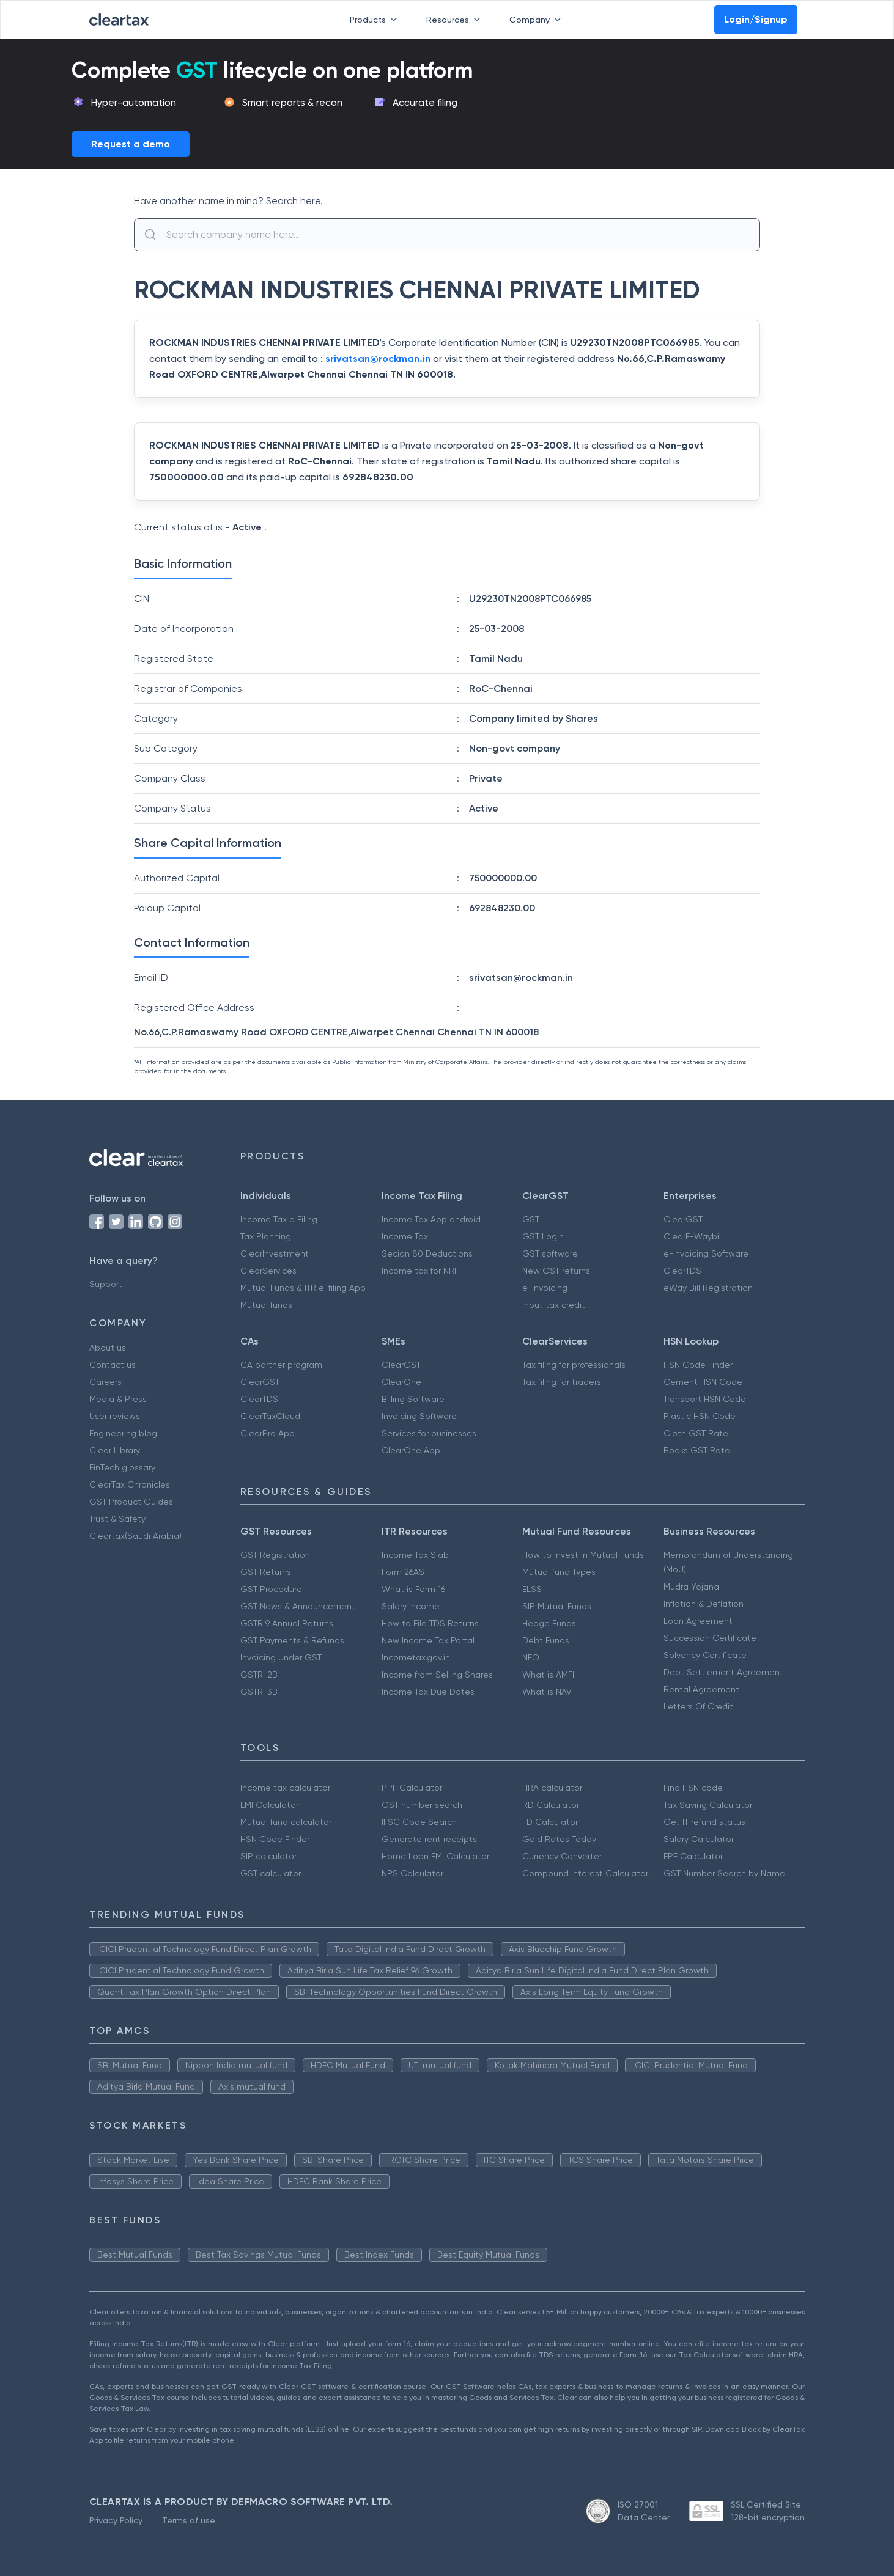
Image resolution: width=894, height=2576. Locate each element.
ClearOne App (411, 1450)
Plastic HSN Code (699, 1416)
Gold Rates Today (559, 1839)
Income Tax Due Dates (428, 1692)
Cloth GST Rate (695, 1433)
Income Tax (405, 1236)
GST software (550, 1253)
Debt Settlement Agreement (723, 1672)
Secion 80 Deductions (427, 1253)
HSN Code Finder (698, 1365)
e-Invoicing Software (705, 1253)
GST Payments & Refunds (292, 1640)
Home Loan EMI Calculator (435, 1856)
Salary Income (411, 1606)
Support (105, 1284)
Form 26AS (403, 1572)
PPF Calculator (412, 1788)
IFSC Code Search (419, 1822)
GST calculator (270, 1873)
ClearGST (683, 1219)
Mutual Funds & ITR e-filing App (303, 1288)
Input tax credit (553, 1305)
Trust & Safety (117, 1519)
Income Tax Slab (415, 1555)
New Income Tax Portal (428, 1640)
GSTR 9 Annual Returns (286, 1623)
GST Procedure (271, 1589)
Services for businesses (429, 1433)
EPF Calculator (693, 1856)
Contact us (112, 1365)
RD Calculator (550, 1805)
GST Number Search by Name (724, 1873)
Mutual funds (266, 1305)
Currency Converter (562, 1856)
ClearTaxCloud (270, 1416)
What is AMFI (548, 1674)
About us (107, 1347)
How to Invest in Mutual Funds (583, 1555)
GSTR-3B (259, 1692)
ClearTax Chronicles (129, 1484)
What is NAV (547, 1692)
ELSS (532, 1589)
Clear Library (114, 1450)
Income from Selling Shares (437, 1674)
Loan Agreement (698, 1621)
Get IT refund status (704, 1822)
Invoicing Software (419, 1416)
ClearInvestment (274, 1253)
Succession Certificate (709, 1638)
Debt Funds (545, 1640)
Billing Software (413, 1399)
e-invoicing (544, 1288)
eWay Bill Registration (708, 1288)
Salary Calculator (698, 1839)
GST (530, 1219)
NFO (530, 1657)
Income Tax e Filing (278, 1219)
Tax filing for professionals (574, 1365)
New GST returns (556, 1270)
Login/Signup (756, 19)
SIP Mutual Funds (556, 1606)
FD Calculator (550, 1822)
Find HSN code (693, 1788)
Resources (455, 19)
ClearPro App (267, 1433)
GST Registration (275, 1555)
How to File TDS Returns (430, 1623)
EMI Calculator (269, 1805)
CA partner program (281, 1365)
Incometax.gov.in (416, 1657)
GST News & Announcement (297, 1606)
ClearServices (268, 1270)
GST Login (543, 1236)
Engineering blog (123, 1433)
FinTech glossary (122, 1467)
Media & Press (118, 1399)
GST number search (422, 1805)
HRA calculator (552, 1788)
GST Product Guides (131, 1501)
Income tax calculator (285, 1788)
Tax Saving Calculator (707, 1805)
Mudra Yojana (691, 1586)
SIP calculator (268, 1856)
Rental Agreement (701, 1689)
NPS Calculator (412, 1873)
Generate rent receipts (429, 1839)
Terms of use (188, 2520)
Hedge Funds (549, 1623)
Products (376, 19)
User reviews (114, 1416)
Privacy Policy (115, 2520)
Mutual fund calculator (285, 1822)
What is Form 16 (413, 1589)
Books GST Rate (696, 1450)
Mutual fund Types (559, 1572)
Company (537, 19)
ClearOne (401, 1382)
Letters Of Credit (698, 1706)
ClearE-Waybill (693, 1236)
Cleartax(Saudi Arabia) (135, 1536)
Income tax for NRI (419, 1270)
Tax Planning (265, 1236)
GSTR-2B (259, 1674)
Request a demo (130, 144)
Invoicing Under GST (281, 1657)
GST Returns (265, 1572)
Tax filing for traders (561, 1382)
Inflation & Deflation (703, 1604)
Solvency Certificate (705, 1655)
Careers (105, 1382)
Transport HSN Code (704, 1399)
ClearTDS (682, 1270)
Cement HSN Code (702, 1382)
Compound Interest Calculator (585, 1873)
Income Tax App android (431, 1219)
